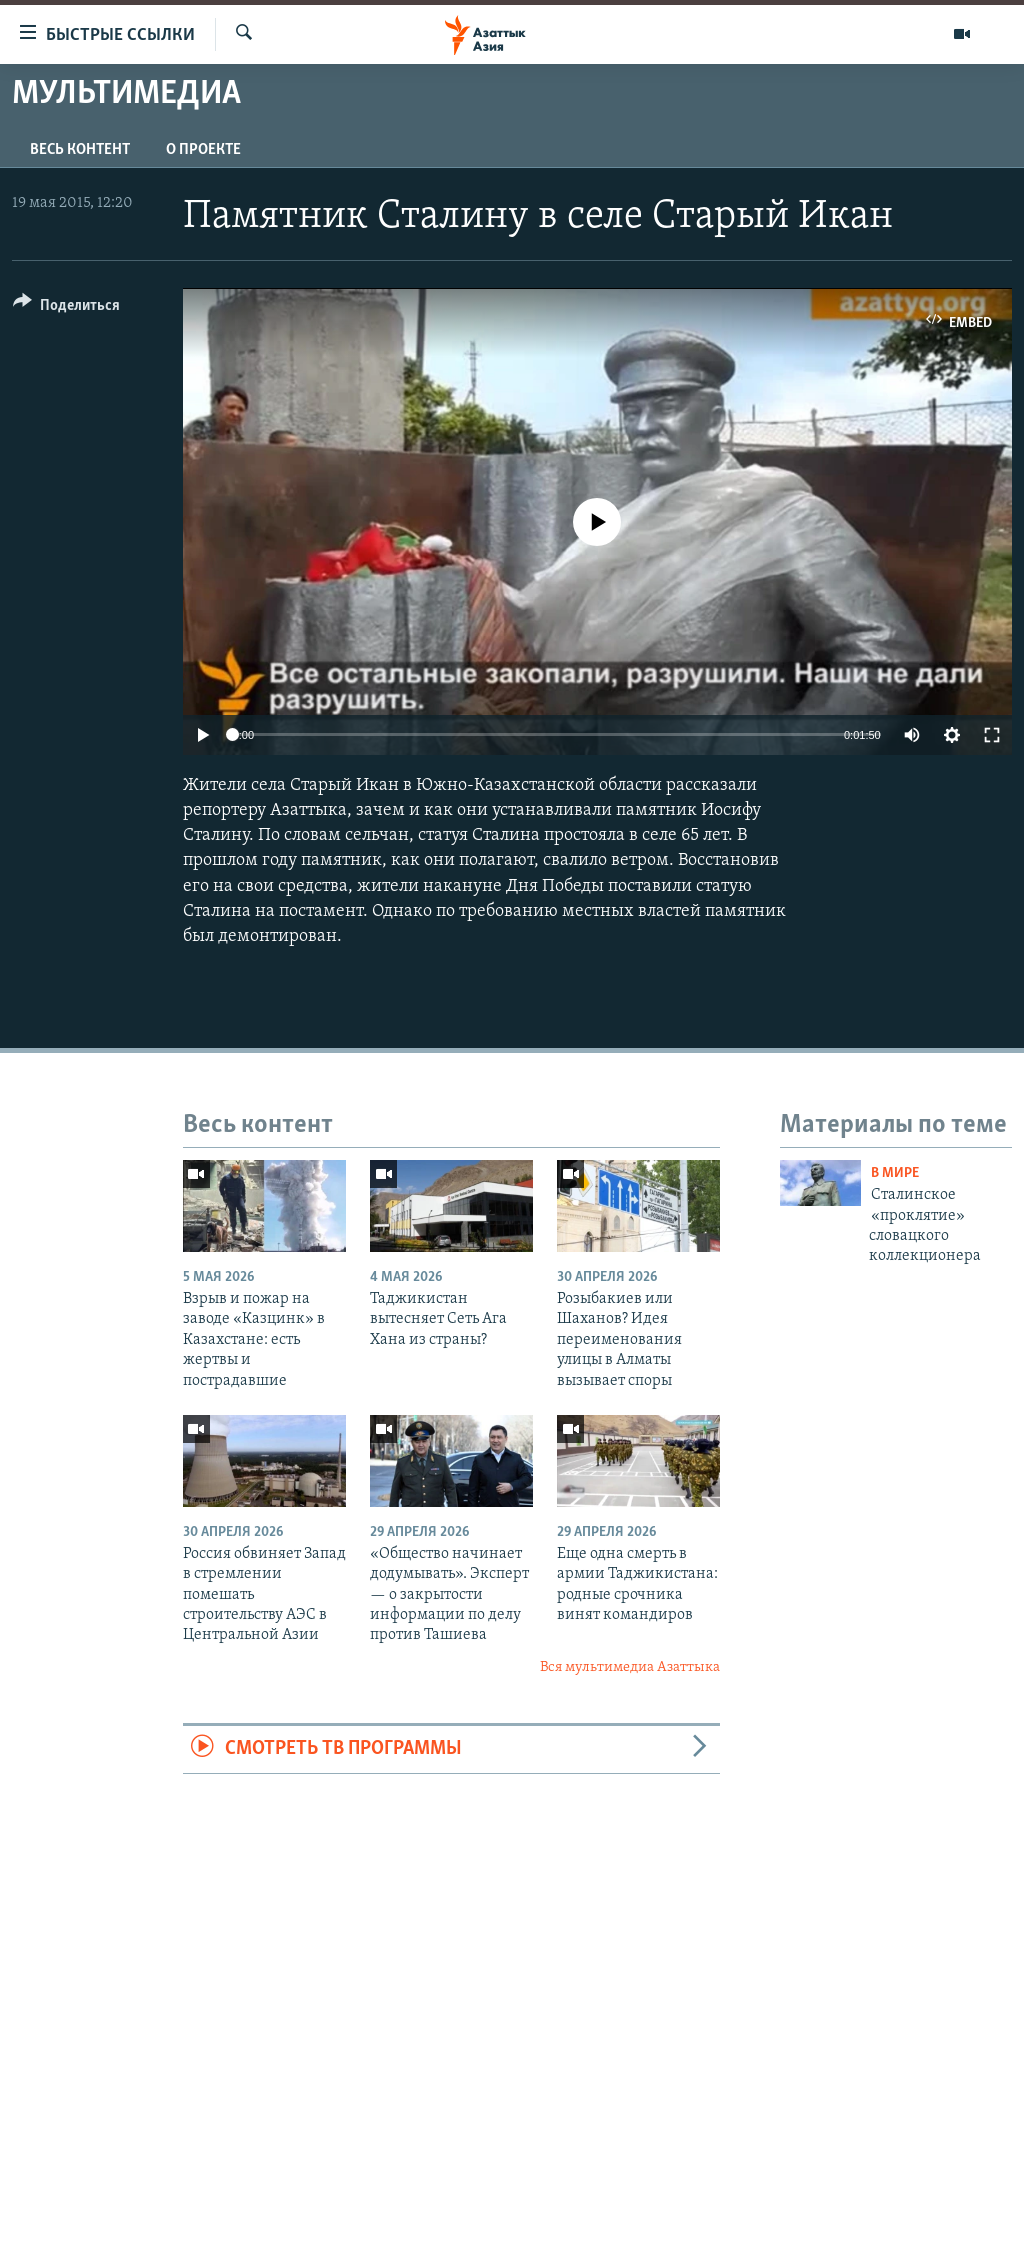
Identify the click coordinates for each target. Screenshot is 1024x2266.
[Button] (66, 308)
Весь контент (80, 150)
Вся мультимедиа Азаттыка (630, 1667)
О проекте (203, 150)
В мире (895, 1173)
